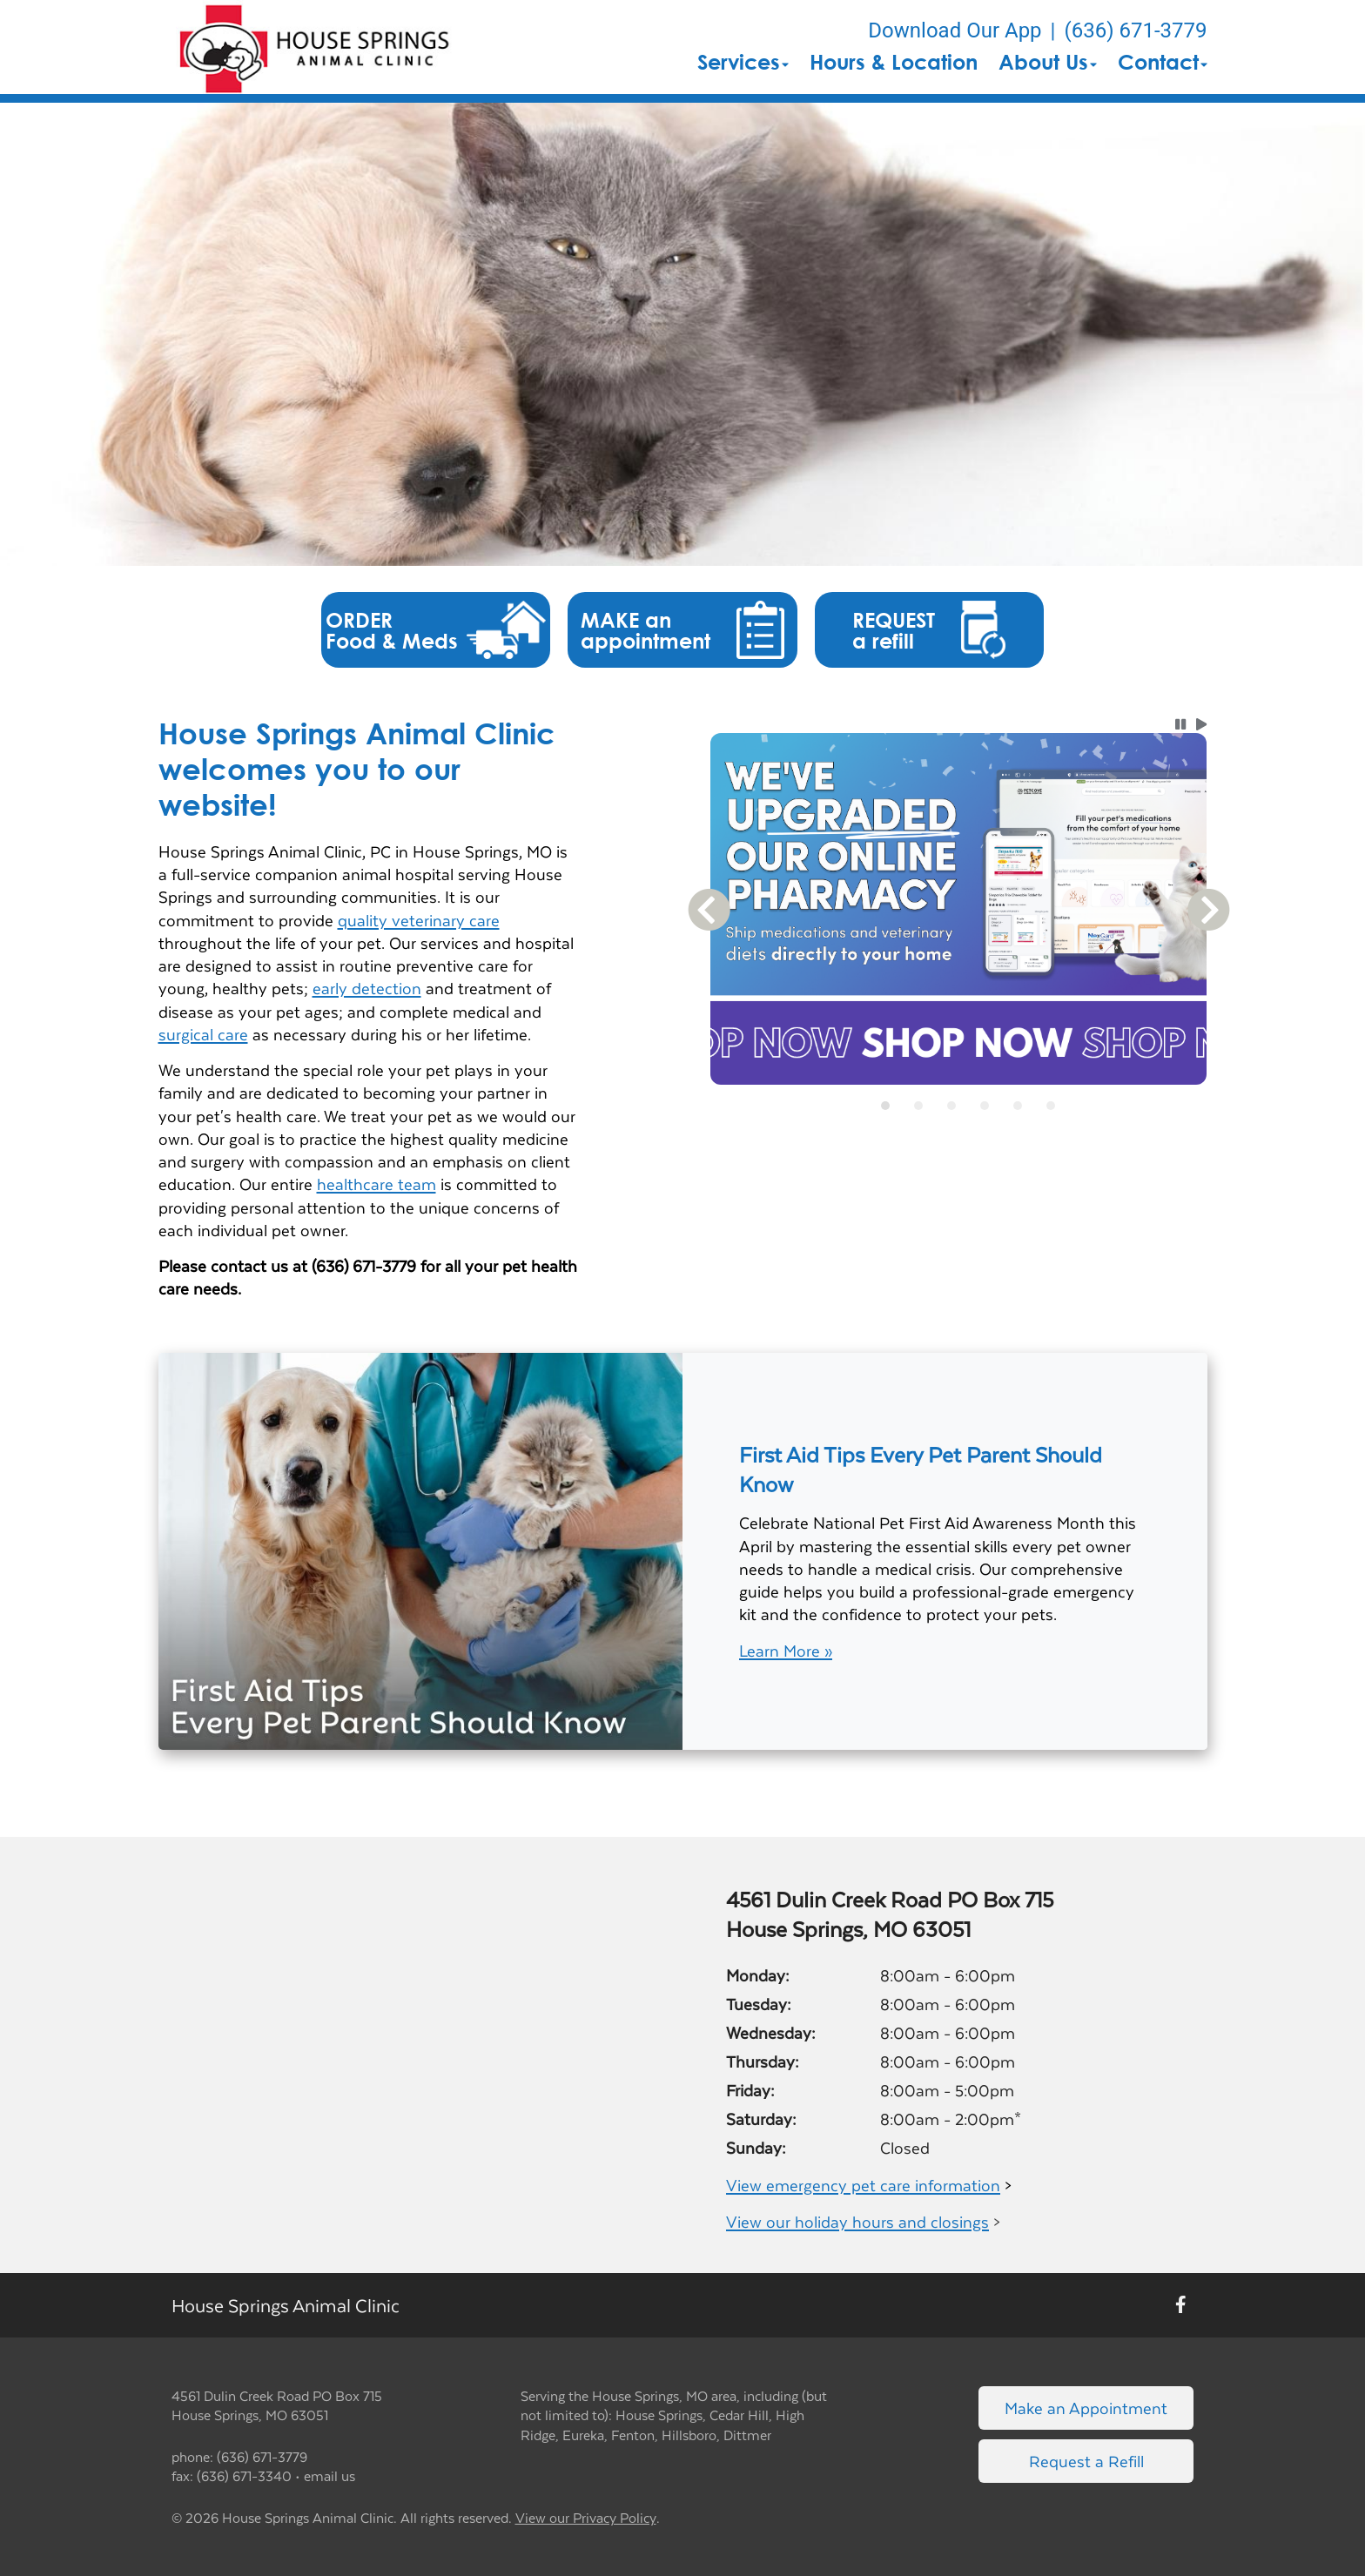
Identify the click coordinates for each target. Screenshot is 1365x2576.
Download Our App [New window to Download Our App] (954, 30)
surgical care (203, 1033)
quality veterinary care (419, 919)
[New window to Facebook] (1180, 2305)
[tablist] (959, 1106)
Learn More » (785, 1650)
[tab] (885, 1106)
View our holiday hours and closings (857, 2221)
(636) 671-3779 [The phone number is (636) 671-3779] (1135, 30)
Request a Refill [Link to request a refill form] (1086, 2460)
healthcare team (376, 1183)
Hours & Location (894, 62)
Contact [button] (1162, 62)
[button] (316, 47)
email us (329, 2475)
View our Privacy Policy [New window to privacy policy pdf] (585, 2518)
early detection (367, 987)
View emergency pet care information (863, 2184)
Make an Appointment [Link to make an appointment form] (1086, 2407)
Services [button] (743, 62)
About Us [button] (1048, 62)
